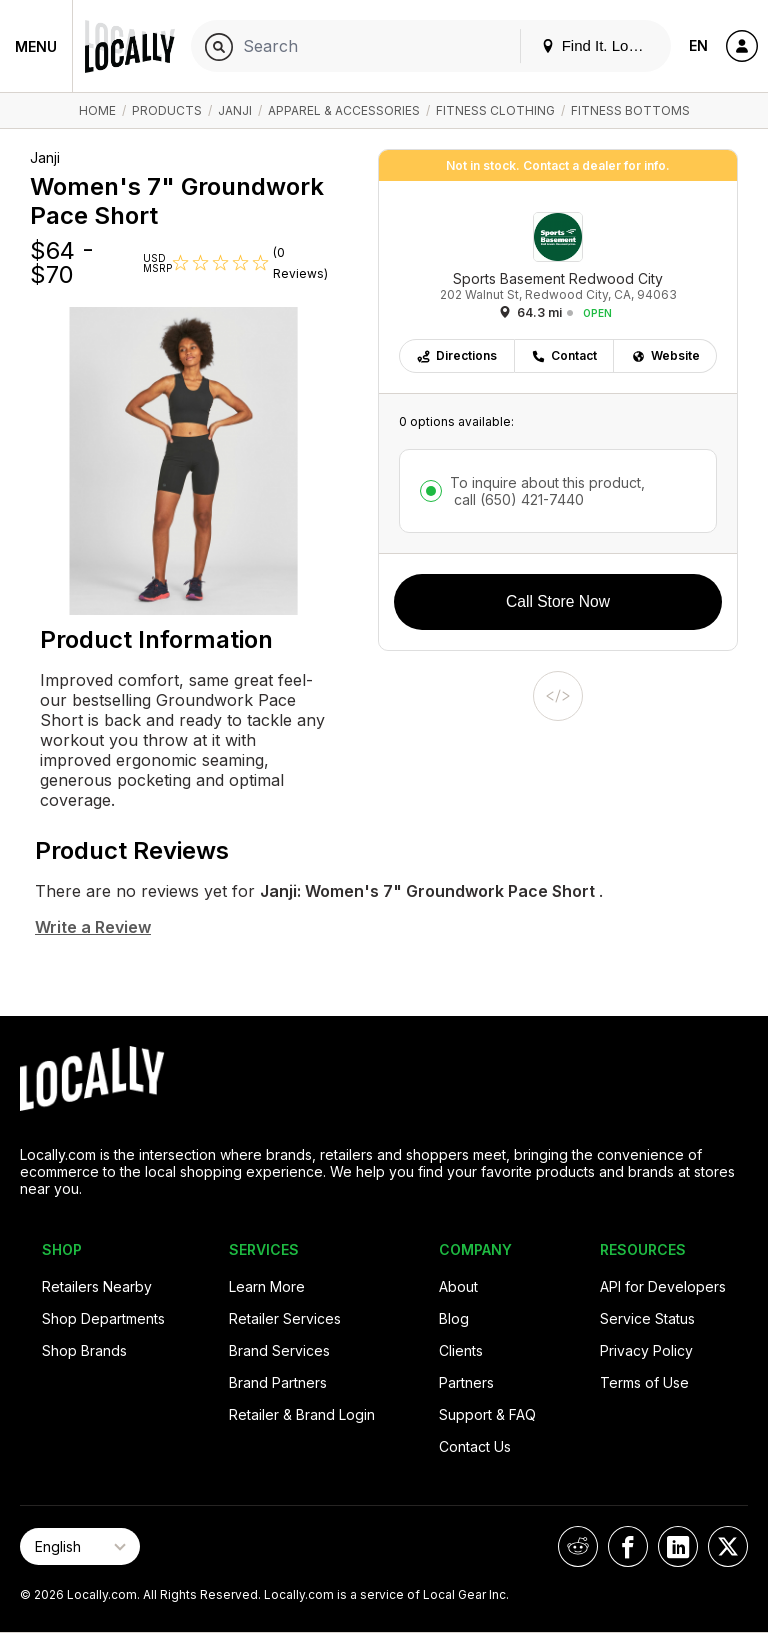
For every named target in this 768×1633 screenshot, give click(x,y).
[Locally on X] (728, 1546)
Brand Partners (278, 1382)
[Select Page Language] (80, 1546)
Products (167, 110)
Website (665, 355)
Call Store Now (558, 601)
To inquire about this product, (547, 491)
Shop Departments (103, 1318)
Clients (461, 1350)
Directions (456, 355)
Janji (235, 110)
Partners (466, 1382)
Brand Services (279, 1350)
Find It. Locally (600, 45)
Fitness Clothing (495, 110)
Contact (564, 355)
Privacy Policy (646, 1350)
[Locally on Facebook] (628, 1546)
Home (97, 110)
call (517, 499)
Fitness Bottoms (630, 110)
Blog (454, 1318)
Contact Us (475, 1446)
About (458, 1286)
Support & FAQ (487, 1414)
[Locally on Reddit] (578, 1546)
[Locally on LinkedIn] (678, 1546)
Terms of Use (644, 1382)
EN (698, 45)
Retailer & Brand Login (302, 1414)
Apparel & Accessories (344, 110)
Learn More (267, 1286)
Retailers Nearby (97, 1286)
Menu (36, 46)
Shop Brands (84, 1350)
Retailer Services (285, 1318)
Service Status (647, 1318)
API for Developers (663, 1286)
